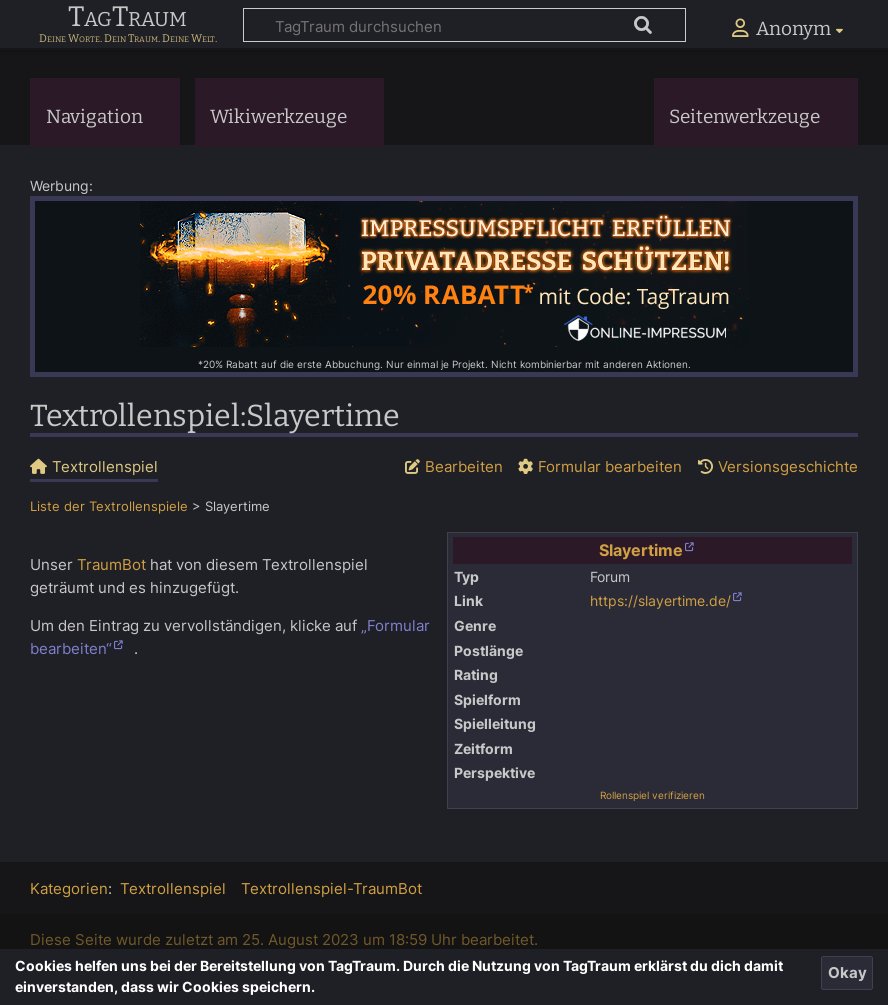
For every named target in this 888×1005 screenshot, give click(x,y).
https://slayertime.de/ (660, 601)
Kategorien (69, 888)
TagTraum (127, 18)
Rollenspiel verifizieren (652, 795)
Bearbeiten (464, 466)
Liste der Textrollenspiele (109, 506)
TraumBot (111, 564)
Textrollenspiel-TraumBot (331, 888)
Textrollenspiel (173, 888)
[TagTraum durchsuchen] (464, 25)
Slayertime (641, 550)
